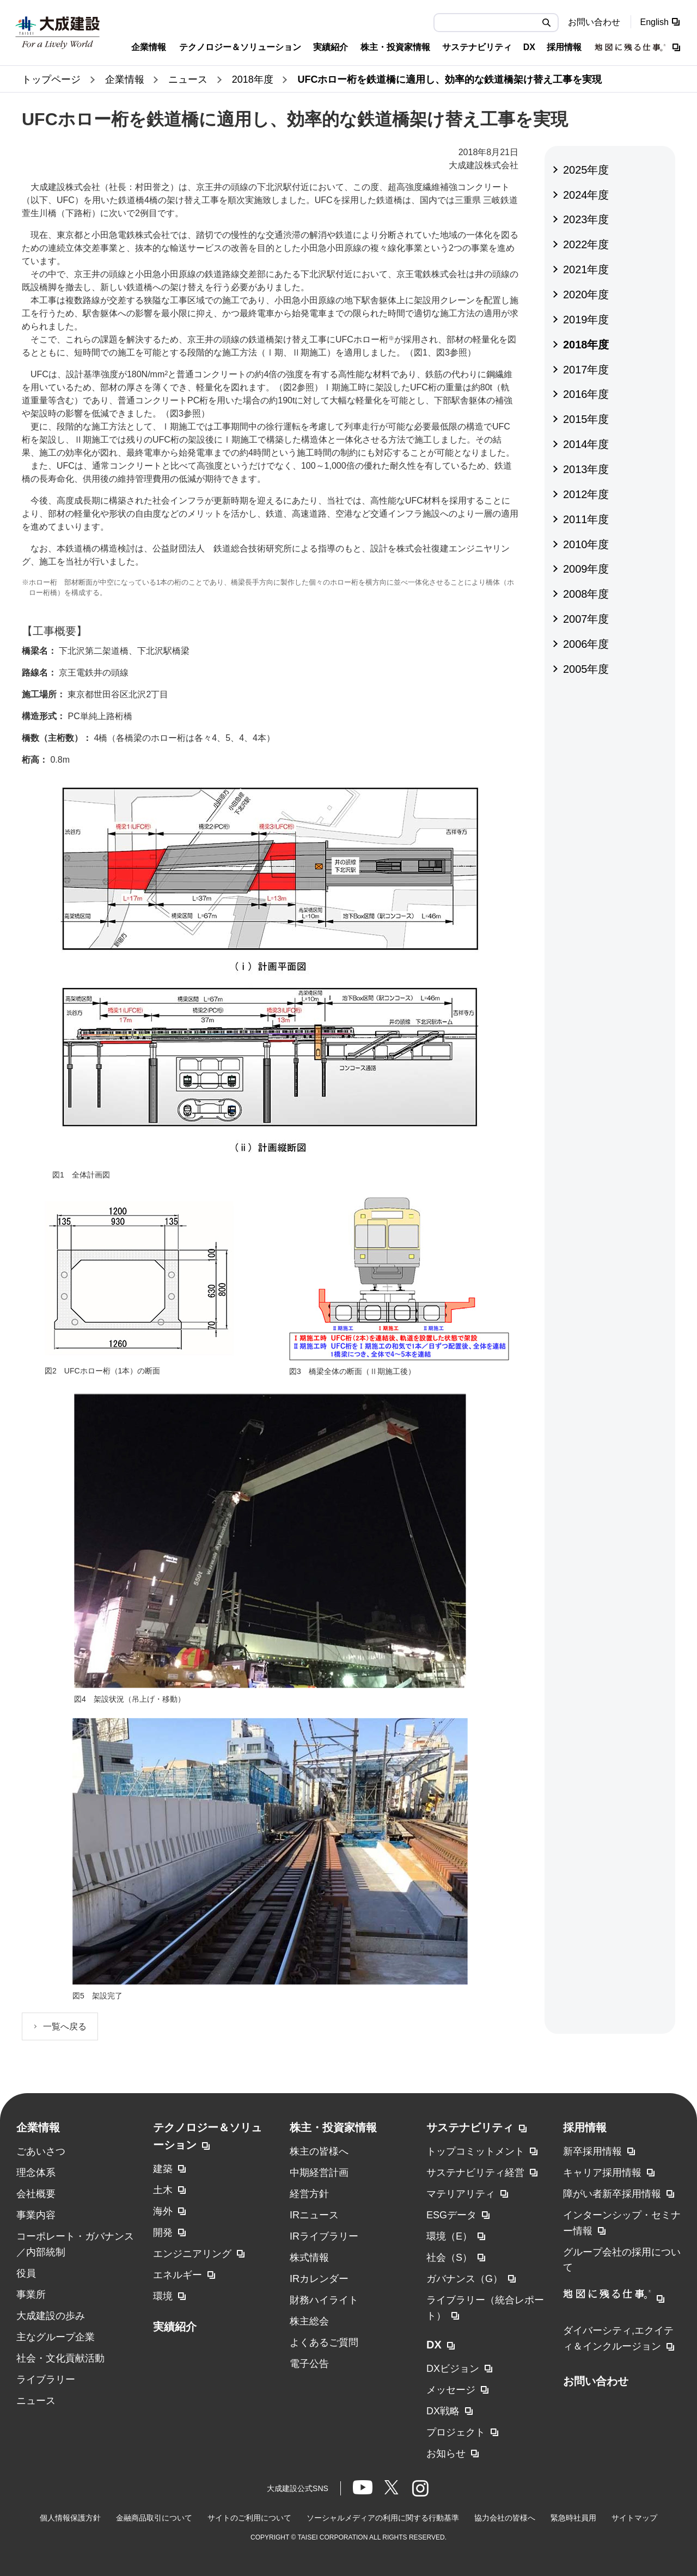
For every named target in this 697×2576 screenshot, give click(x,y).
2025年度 (586, 170)
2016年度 (586, 394)
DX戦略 (443, 2411)
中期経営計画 (319, 2172)
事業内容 (36, 2215)
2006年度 (586, 644)
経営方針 (309, 2193)
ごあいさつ (40, 2151)
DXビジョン (452, 2368)
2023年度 (586, 219)
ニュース (36, 2400)
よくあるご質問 (324, 2342)
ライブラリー (45, 2379)
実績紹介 (175, 2327)
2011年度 (586, 519)
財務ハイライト (324, 2300)
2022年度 (586, 244)
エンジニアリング (192, 2253)
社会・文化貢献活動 (60, 2358)
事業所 (31, 2294)
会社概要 (36, 2193)
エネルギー (177, 2275)
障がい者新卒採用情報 (612, 2193)
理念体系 (36, 2172)
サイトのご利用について (249, 2517)
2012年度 (586, 494)
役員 (26, 2273)
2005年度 (586, 669)
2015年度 (586, 419)
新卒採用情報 (592, 2151)
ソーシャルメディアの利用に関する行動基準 (383, 2517)
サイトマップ (634, 2517)
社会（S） (449, 2257)
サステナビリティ (469, 2127)
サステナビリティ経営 (475, 2172)
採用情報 (585, 2127)
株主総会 (309, 2321)
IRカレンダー (319, 2278)
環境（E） (449, 2236)
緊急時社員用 (573, 2517)
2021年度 (586, 269)
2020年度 (586, 294)
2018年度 (586, 345)
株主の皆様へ (319, 2151)
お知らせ (446, 2453)
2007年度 (586, 619)
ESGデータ (451, 2215)
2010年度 (586, 544)
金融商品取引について (154, 2517)
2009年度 (586, 569)
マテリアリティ (460, 2193)
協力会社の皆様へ (504, 2517)
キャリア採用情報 (602, 2172)
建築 (163, 2168)
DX (434, 2345)
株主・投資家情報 (333, 2127)
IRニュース (314, 2215)
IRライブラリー (324, 2236)
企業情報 (38, 2127)
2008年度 (586, 594)
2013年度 (586, 469)
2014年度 (586, 444)
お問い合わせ (594, 22)
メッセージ (450, 2389)
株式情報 (309, 2257)
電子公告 (309, 2363)
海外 (163, 2211)
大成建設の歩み (50, 2315)
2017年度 (586, 370)
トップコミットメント (475, 2151)
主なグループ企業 (55, 2337)
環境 (163, 2296)
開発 (163, 2232)
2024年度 (586, 195)
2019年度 (586, 320)
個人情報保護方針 (70, 2517)
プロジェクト (455, 2432)
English (654, 22)
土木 (163, 2190)
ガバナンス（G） (464, 2278)
